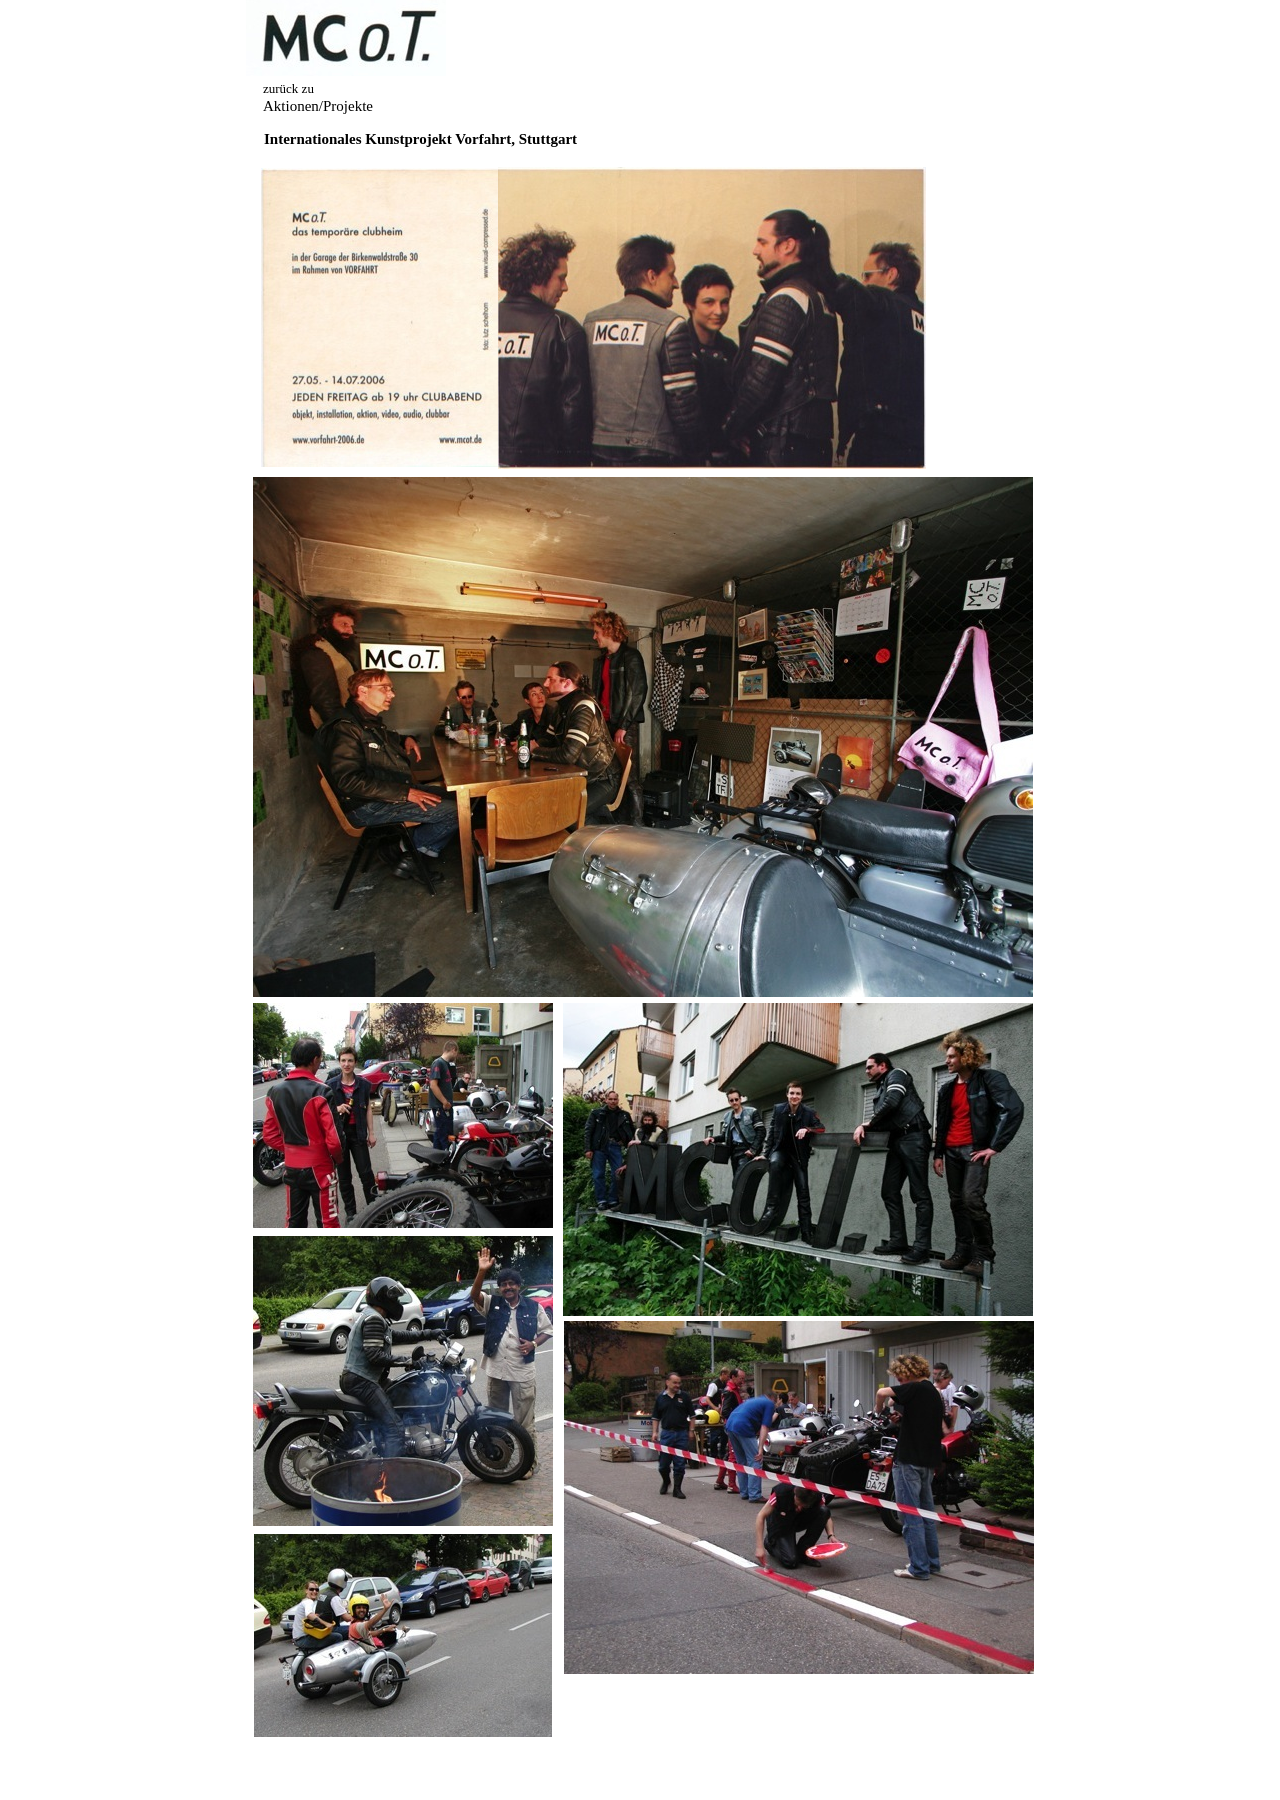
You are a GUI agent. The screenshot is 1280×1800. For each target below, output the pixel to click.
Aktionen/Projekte (318, 106)
